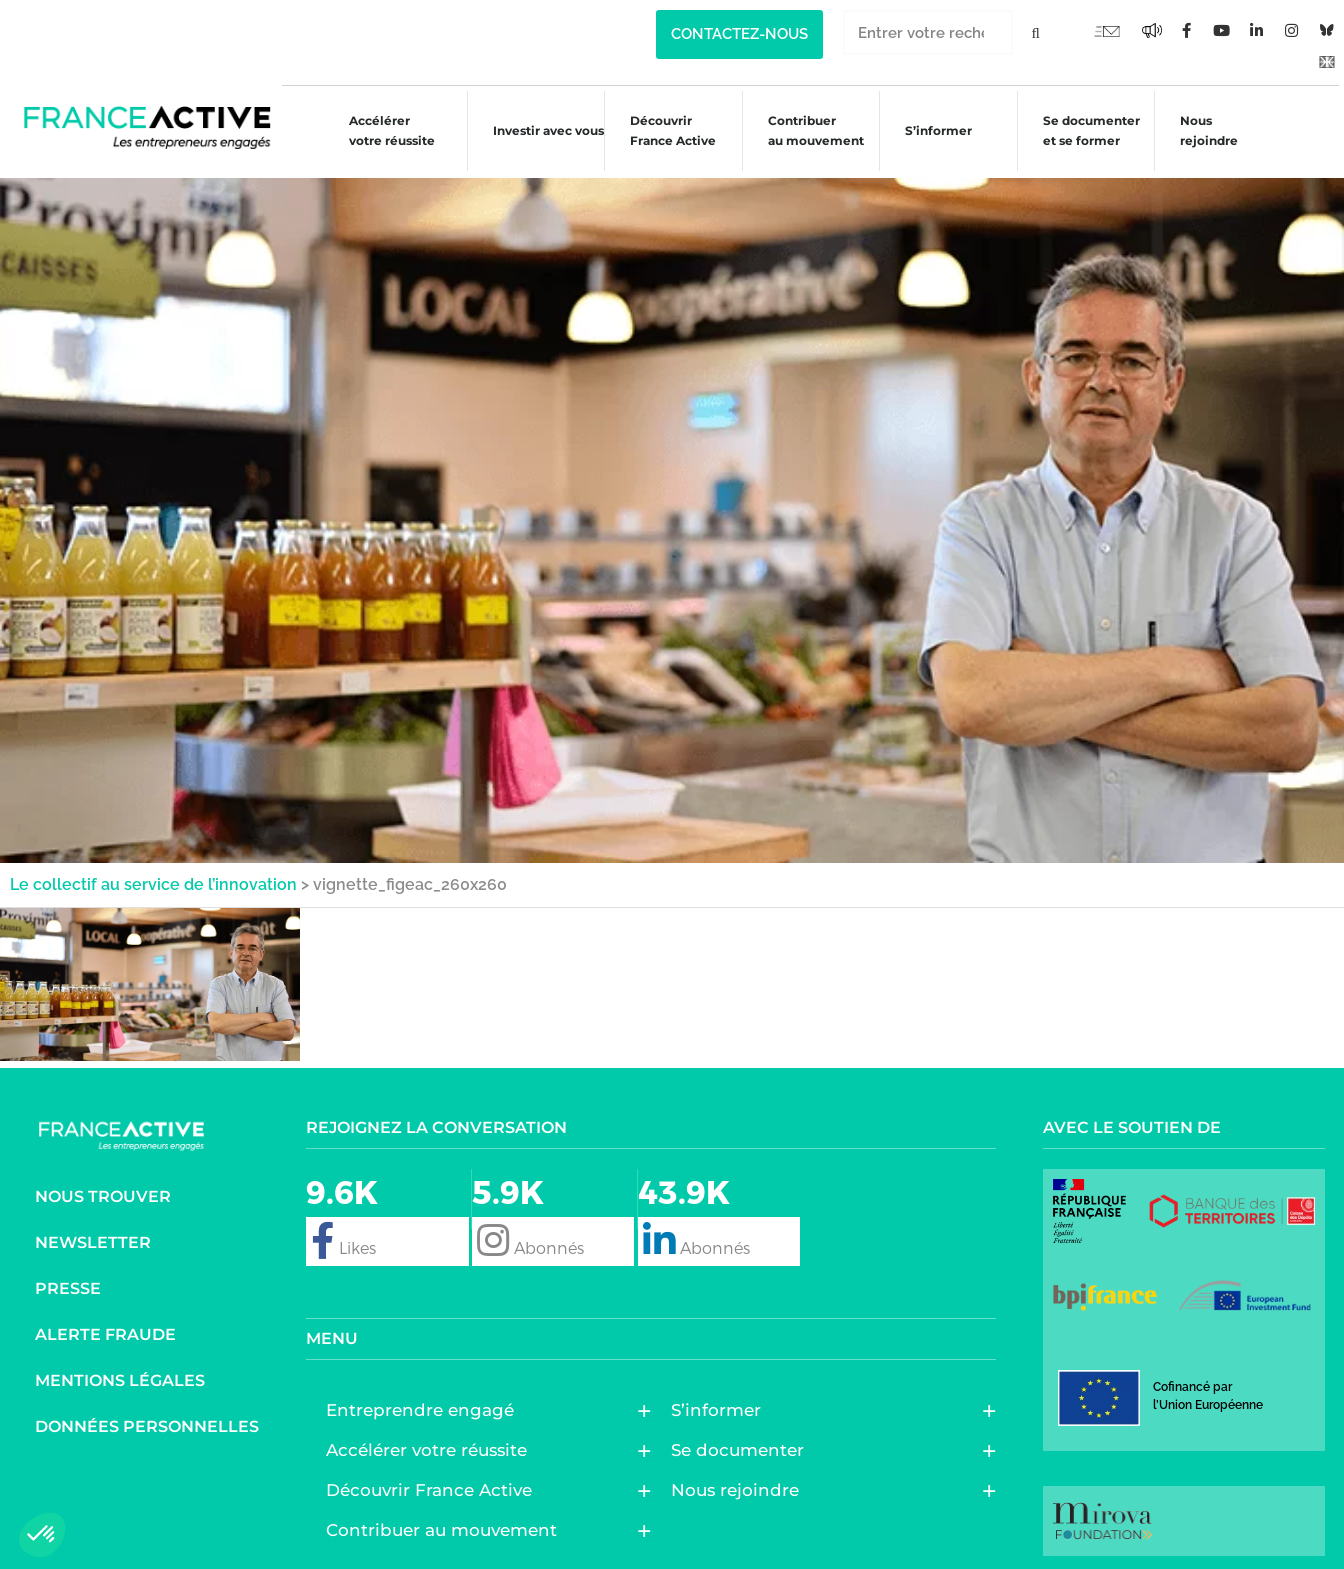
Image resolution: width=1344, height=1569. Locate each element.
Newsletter (93, 1235)
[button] (42, 1535)
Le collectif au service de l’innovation (153, 877)
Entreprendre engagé (425, 1403)
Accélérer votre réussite (380, 130)
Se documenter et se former (1083, 130)
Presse (68, 1281)
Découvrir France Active (663, 130)
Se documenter (742, 1443)
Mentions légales (120, 1373)
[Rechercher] (1035, 32)
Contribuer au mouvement (806, 130)
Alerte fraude (105, 1327)
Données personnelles (147, 1419)
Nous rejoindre (1203, 130)
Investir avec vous (536, 133)
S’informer (930, 133)
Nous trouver (103, 1189)
